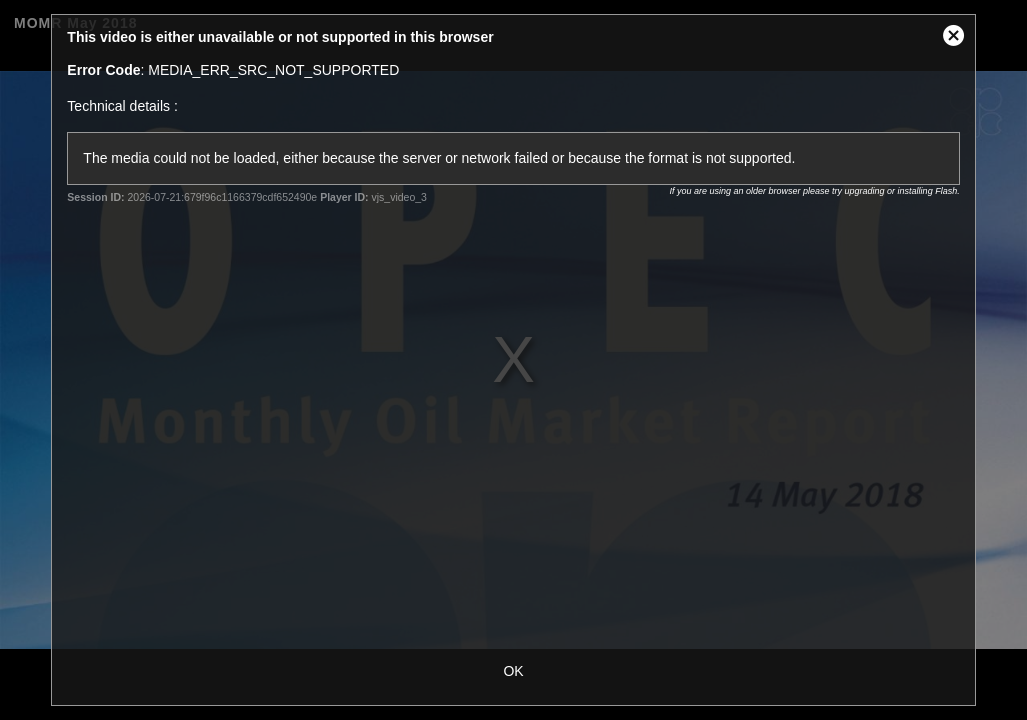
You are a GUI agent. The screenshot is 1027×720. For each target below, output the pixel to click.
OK (513, 671)
